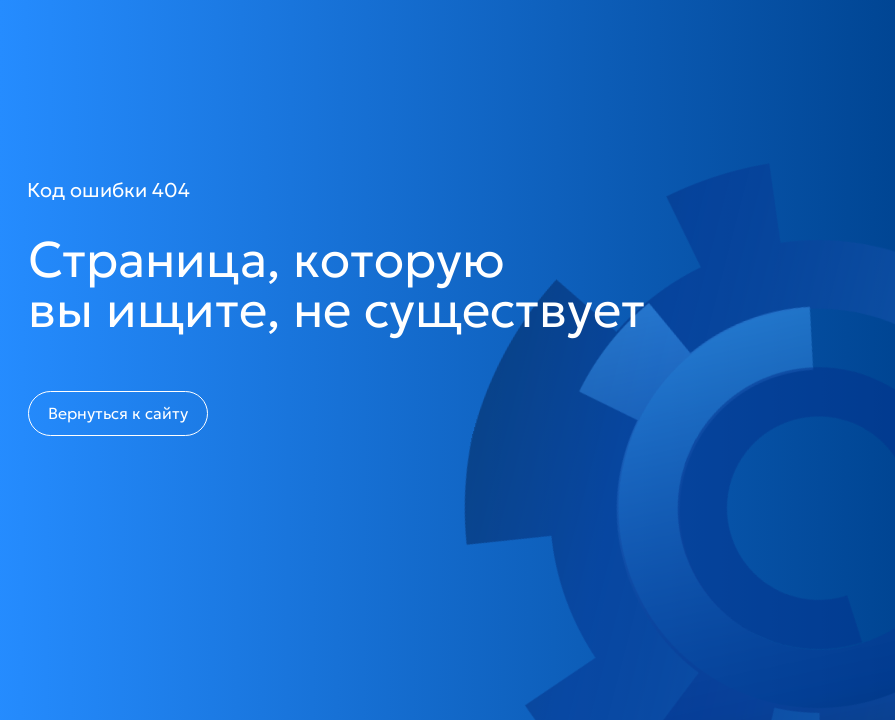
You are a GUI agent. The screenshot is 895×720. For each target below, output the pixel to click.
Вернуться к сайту (118, 413)
